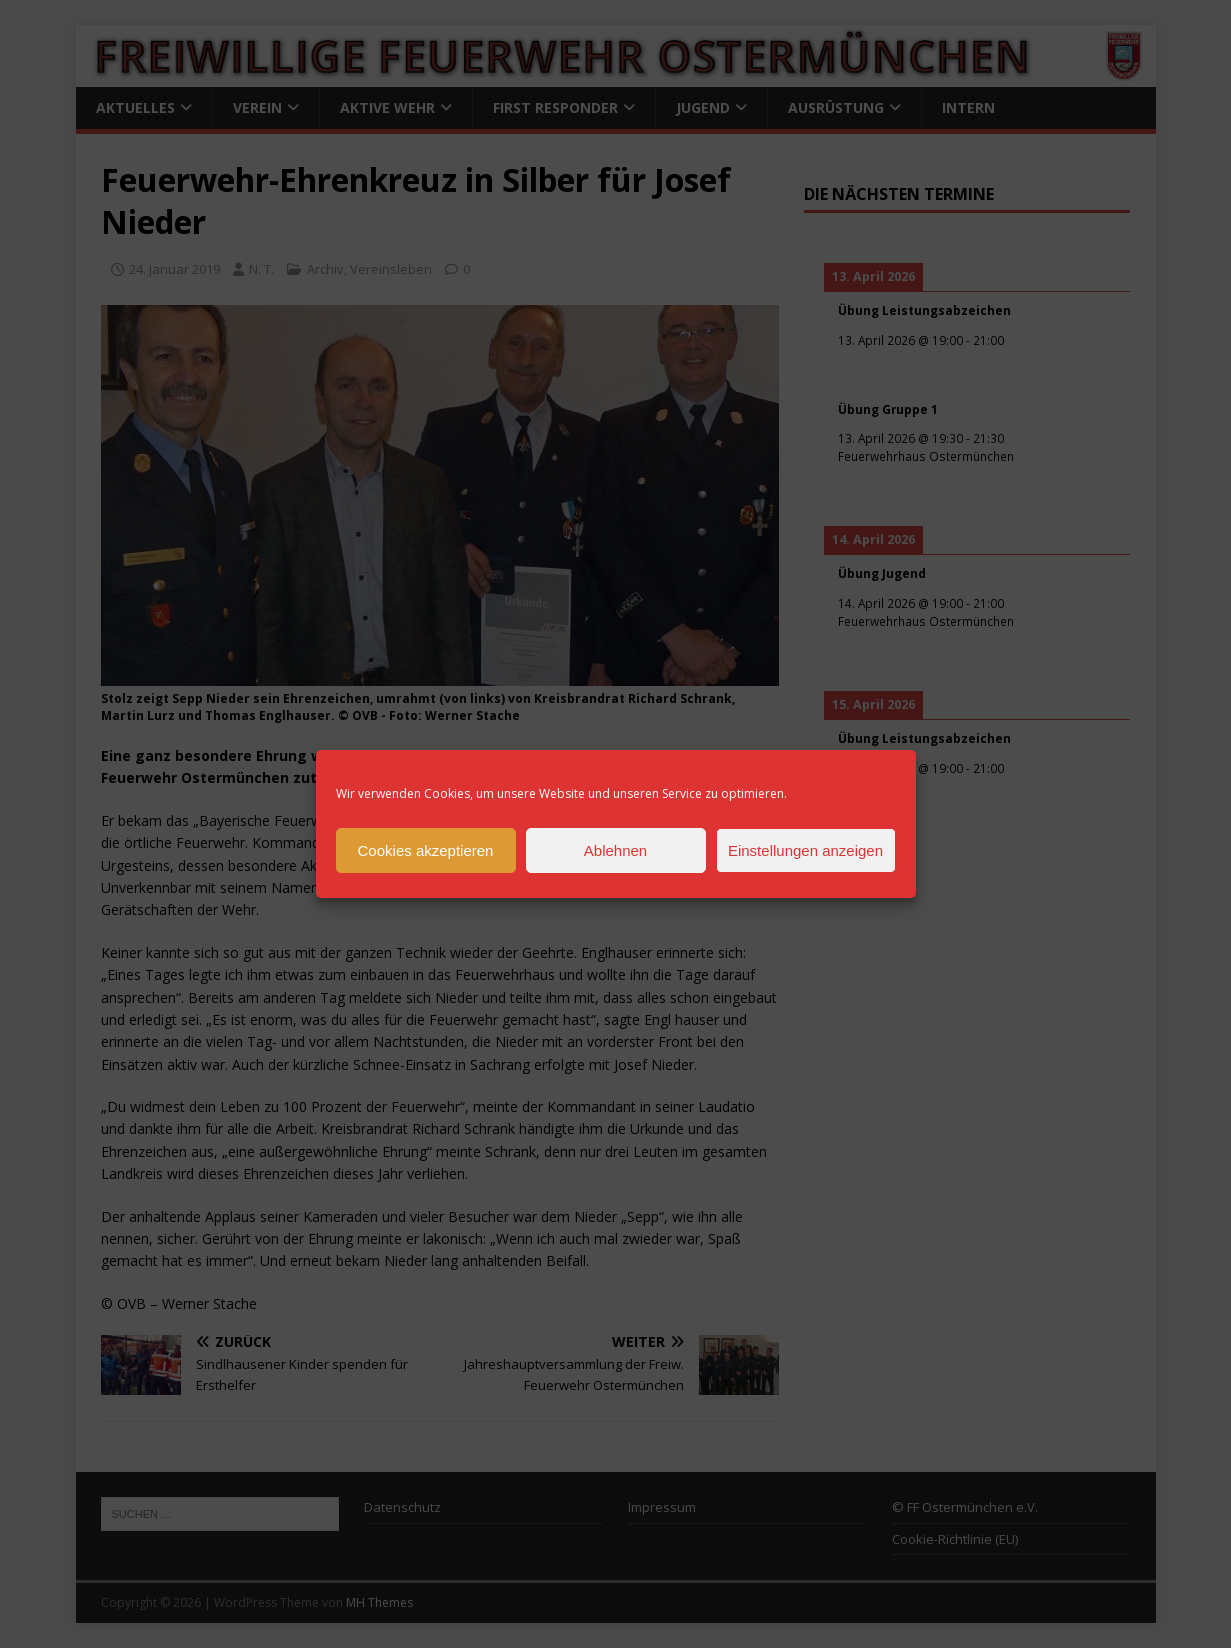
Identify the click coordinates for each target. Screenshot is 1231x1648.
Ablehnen (615, 850)
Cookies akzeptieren (426, 850)
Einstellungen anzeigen (805, 850)
